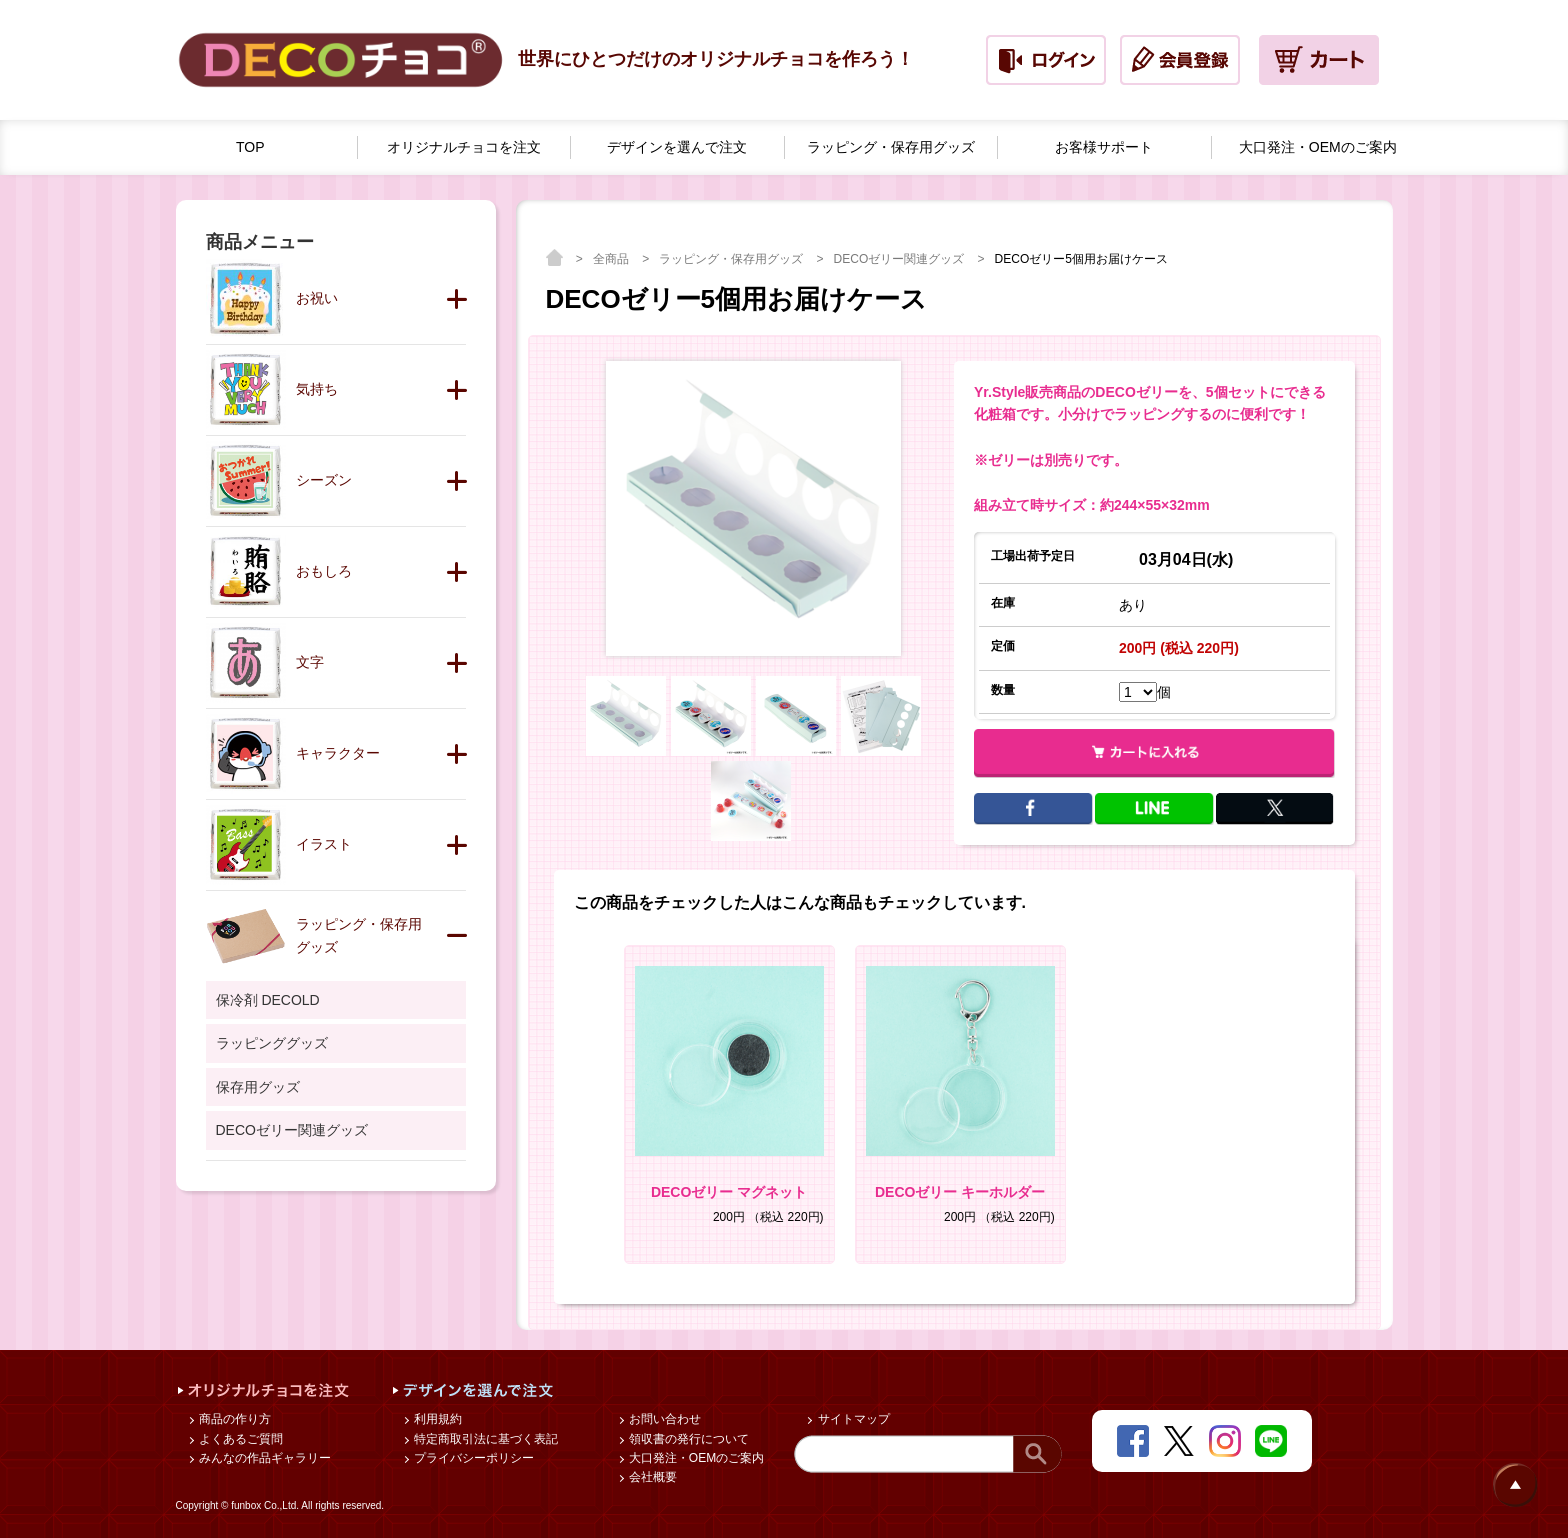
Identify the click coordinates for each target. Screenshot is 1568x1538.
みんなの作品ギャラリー (263, 1458)
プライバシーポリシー (472, 1458)
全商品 (612, 259)
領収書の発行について (687, 1439)
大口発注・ (1318, 147)
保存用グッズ (258, 1087)
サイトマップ (851, 1419)
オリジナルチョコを (464, 147)
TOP (250, 147)
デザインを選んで (677, 147)
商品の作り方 (233, 1419)
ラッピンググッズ (272, 1043)
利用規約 (436, 1419)
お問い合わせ (663, 1419)
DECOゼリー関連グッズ (901, 259)
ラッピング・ (891, 147)
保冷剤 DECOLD (268, 1000)
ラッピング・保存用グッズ (732, 259)
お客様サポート (1104, 147)
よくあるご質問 (239, 1439)
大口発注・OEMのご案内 (695, 1458)
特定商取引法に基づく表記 (484, 1439)
